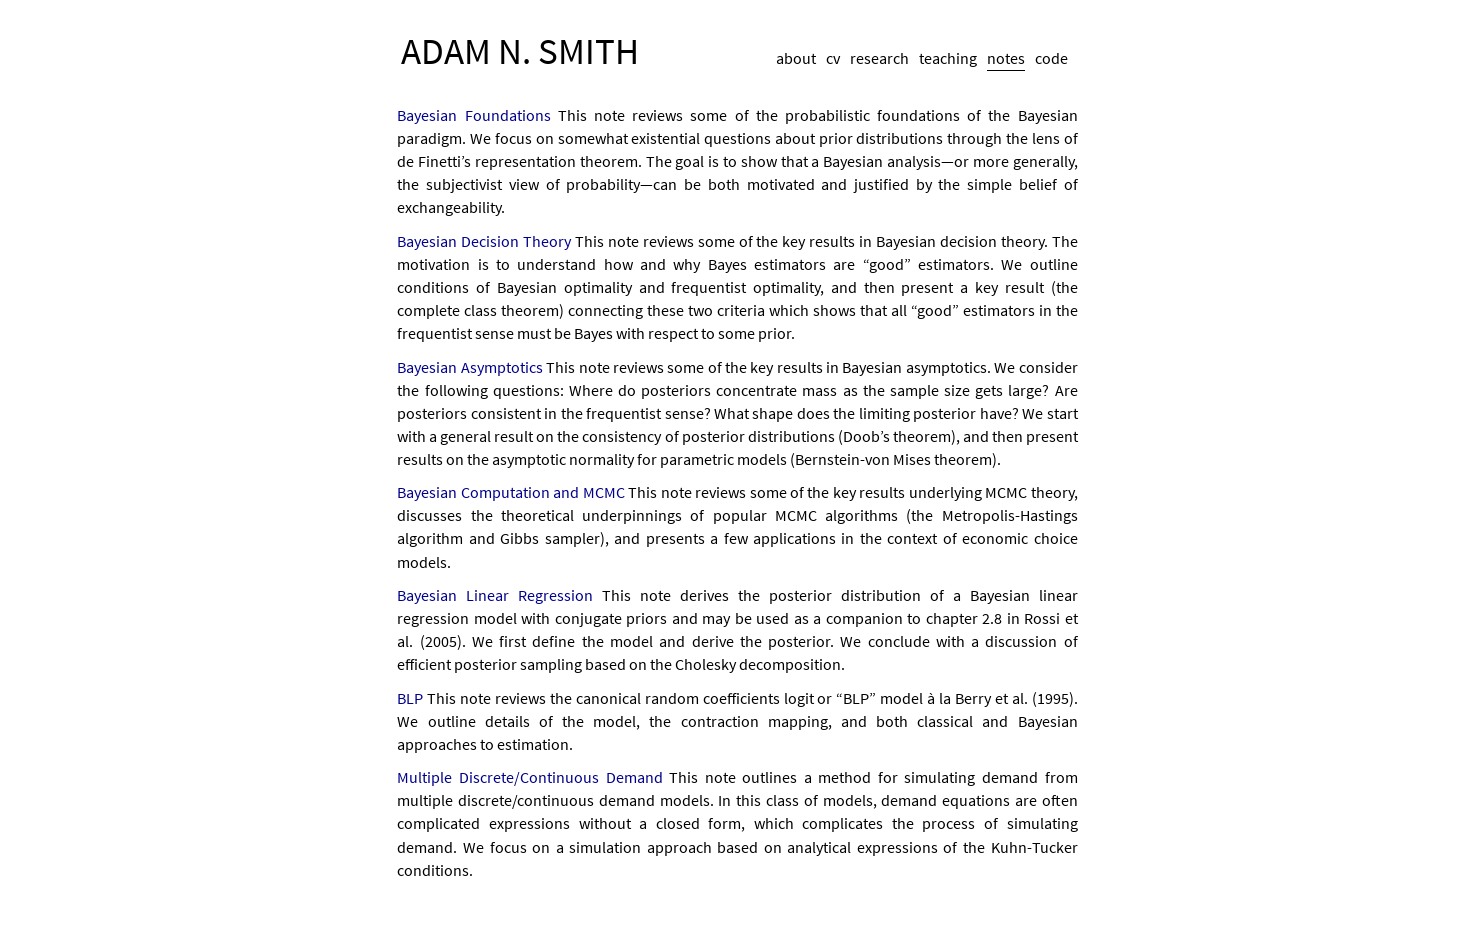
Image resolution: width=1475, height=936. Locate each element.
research (879, 58)
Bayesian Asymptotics (469, 367)
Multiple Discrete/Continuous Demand (529, 777)
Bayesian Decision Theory (484, 241)
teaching (948, 58)
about (796, 58)
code (1051, 58)
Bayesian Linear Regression (495, 595)
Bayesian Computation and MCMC (510, 492)
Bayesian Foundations (473, 115)
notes (1006, 58)
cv (833, 58)
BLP (410, 698)
